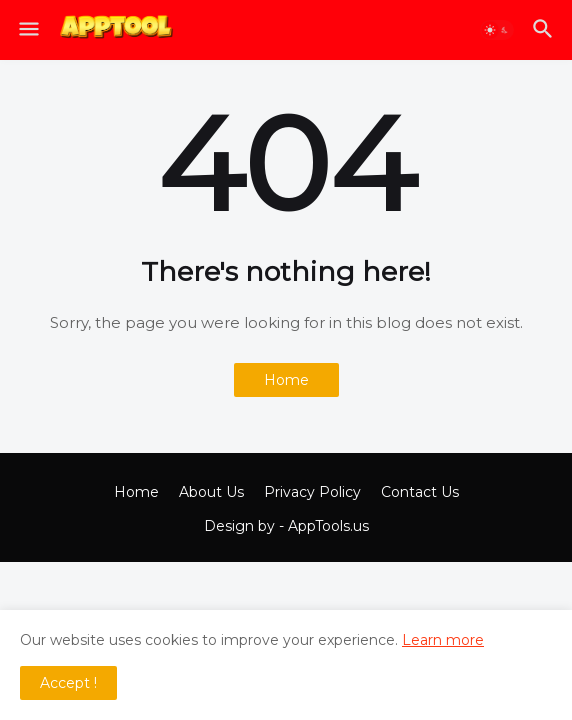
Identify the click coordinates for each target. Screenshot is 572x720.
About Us (211, 492)
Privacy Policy (312, 492)
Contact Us (420, 492)
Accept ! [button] (68, 683)
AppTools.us (328, 526)
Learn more (443, 640)
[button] (27, 30)
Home (286, 380)
